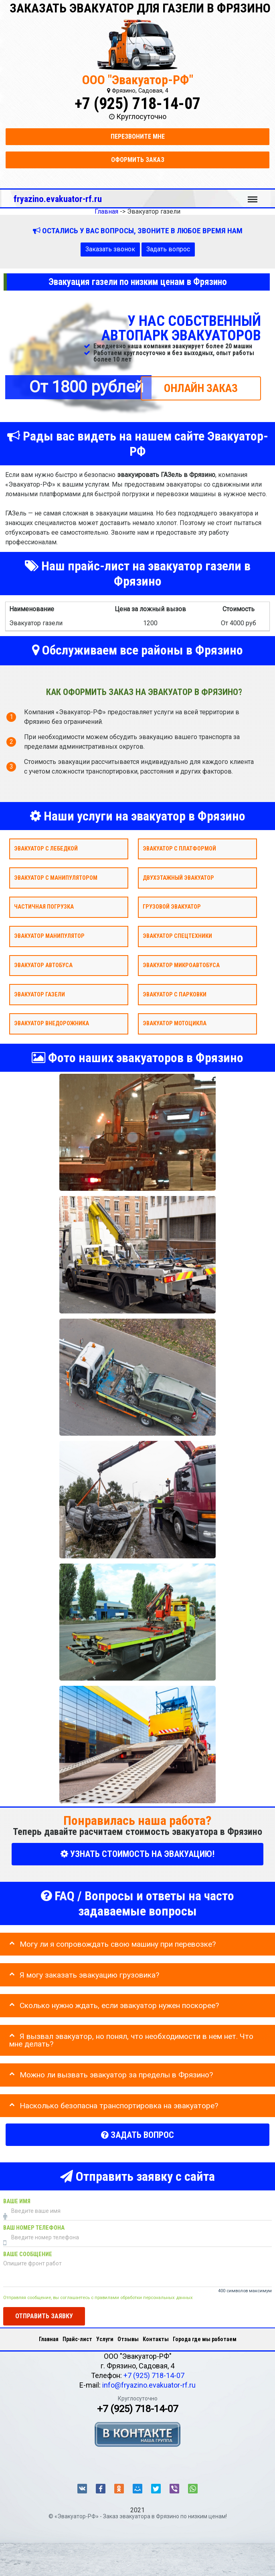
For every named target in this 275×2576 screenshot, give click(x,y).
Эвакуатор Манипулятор (49, 936)
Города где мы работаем (205, 2339)
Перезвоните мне (138, 136)
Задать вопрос (168, 249)
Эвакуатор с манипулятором (55, 877)
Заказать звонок (110, 249)
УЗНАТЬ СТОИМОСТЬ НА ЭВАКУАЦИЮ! (137, 1854)
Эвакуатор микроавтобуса (181, 965)
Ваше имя (16, 2201)
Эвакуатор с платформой (179, 848)
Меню (252, 195)
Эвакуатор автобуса (43, 965)
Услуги (104, 2339)
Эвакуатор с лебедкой (46, 848)
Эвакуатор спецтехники (177, 936)
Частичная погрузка (44, 906)
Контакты (156, 2339)
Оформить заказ (137, 160)
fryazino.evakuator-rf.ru (58, 199)
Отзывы (128, 2339)
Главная (49, 2339)
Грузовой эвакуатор (172, 906)
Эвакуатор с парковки (174, 994)
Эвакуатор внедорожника (51, 1023)
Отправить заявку (44, 2315)
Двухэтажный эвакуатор (178, 877)
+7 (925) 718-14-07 (137, 103)
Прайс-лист (77, 2339)
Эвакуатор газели (39, 994)
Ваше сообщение (27, 2254)
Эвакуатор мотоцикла (174, 1023)
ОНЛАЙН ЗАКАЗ (201, 387)
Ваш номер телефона (34, 2227)
